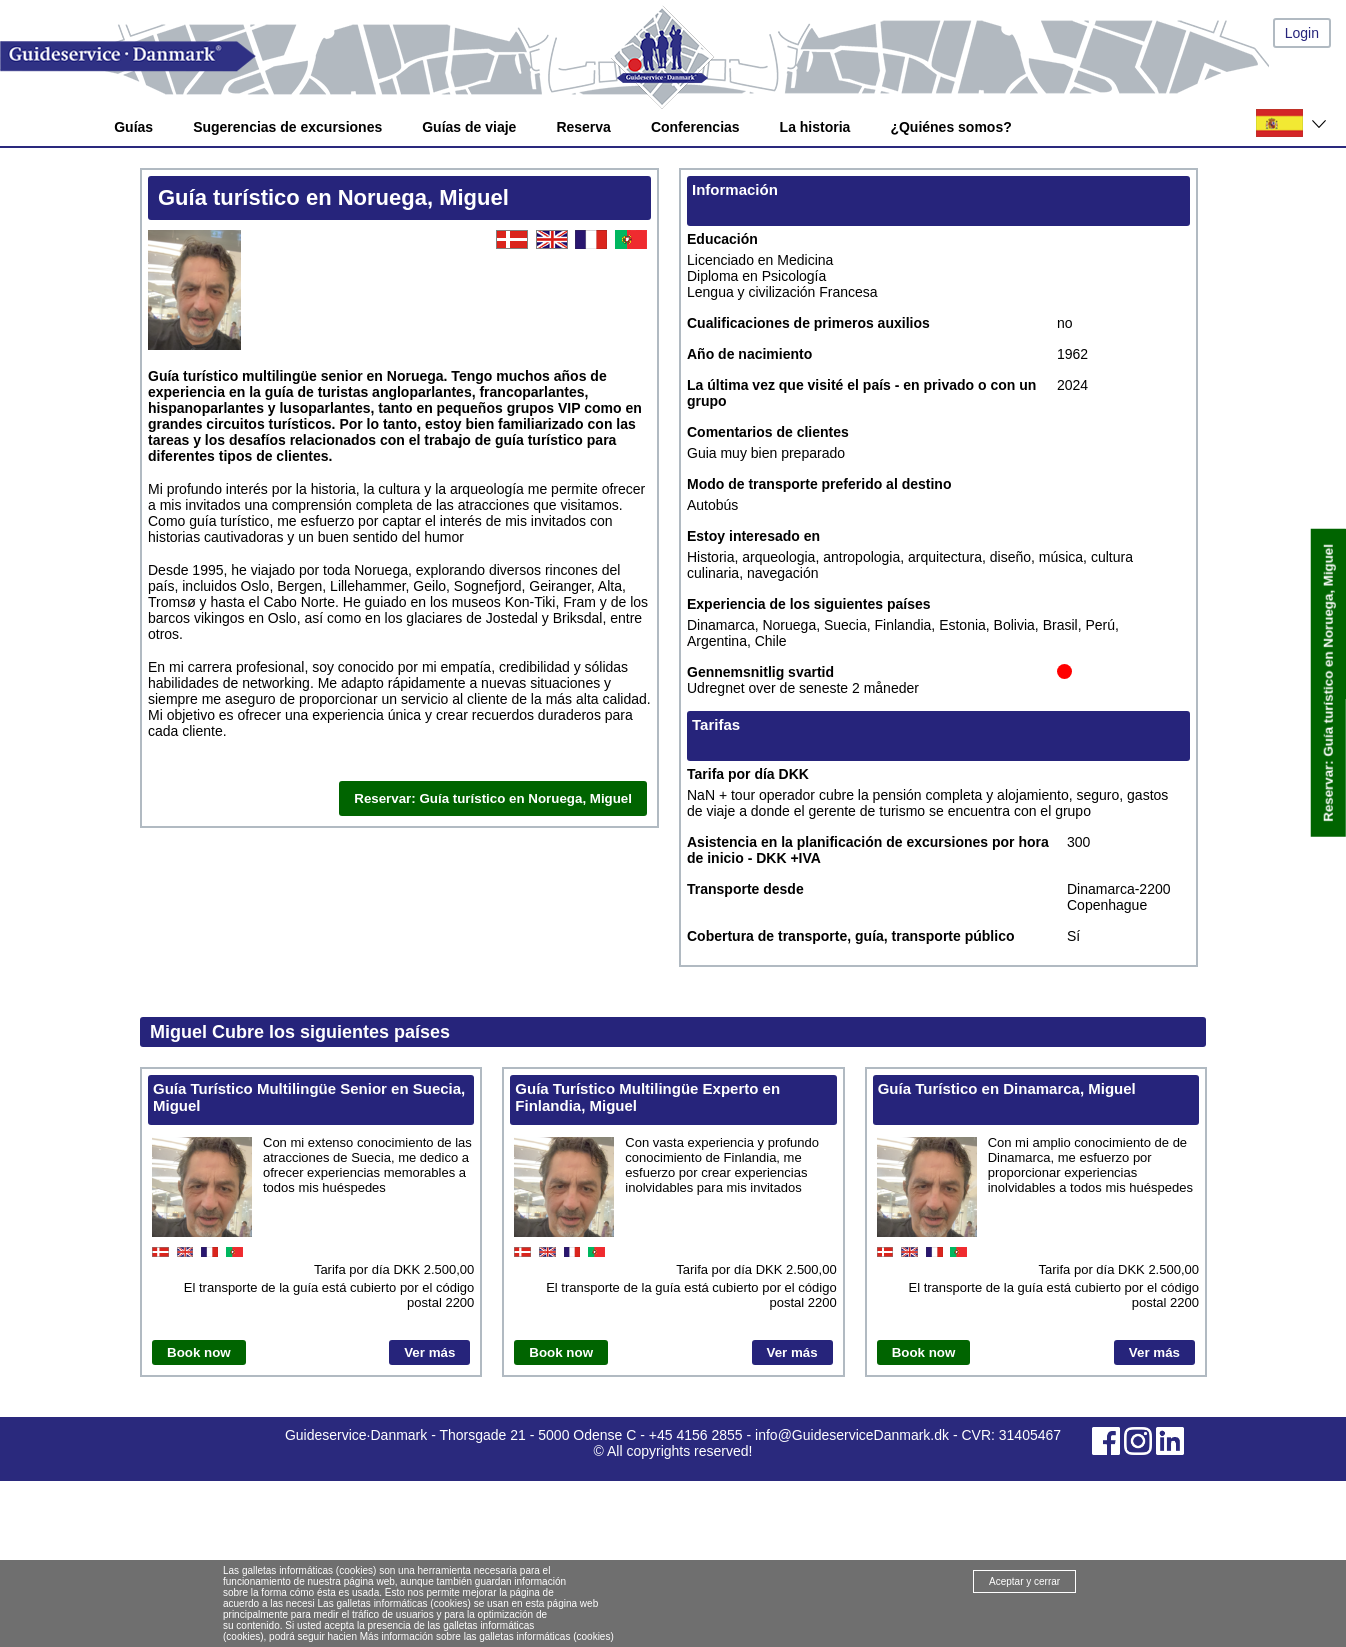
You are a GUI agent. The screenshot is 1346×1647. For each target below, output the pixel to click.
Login (1302, 33)
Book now (199, 1352)
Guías (133, 127)
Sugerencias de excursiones (287, 127)
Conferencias (695, 127)
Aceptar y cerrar (1024, 1581)
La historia (815, 127)
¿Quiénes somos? (950, 127)
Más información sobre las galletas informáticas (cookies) (487, 1636)
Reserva (583, 127)
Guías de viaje (469, 127)
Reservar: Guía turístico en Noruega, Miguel (1328, 683)
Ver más (429, 1352)
